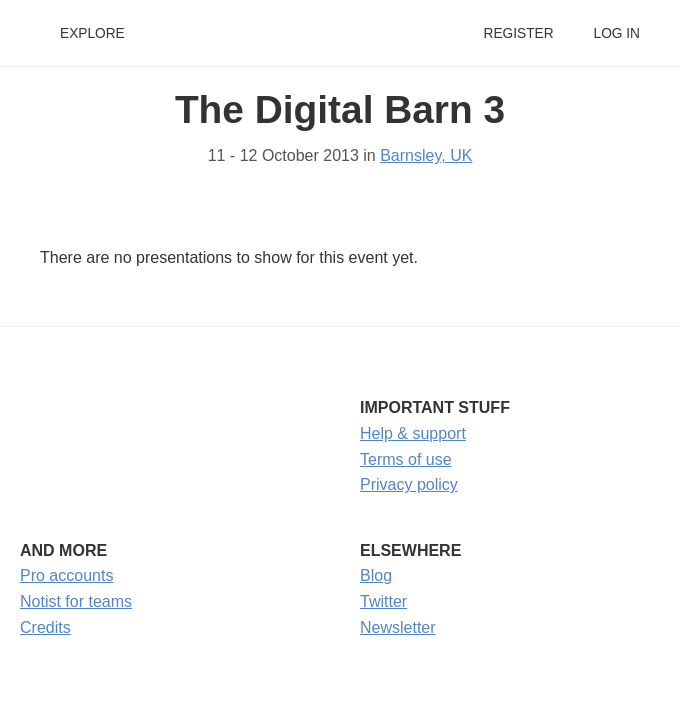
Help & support (413, 433)
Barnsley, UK (426, 155)
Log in (617, 33)
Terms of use (406, 459)
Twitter (383, 601)
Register (518, 33)
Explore (92, 33)
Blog (376, 575)
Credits (45, 627)
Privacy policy (409, 484)
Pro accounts (66, 575)
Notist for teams (76, 601)
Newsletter (398, 627)
